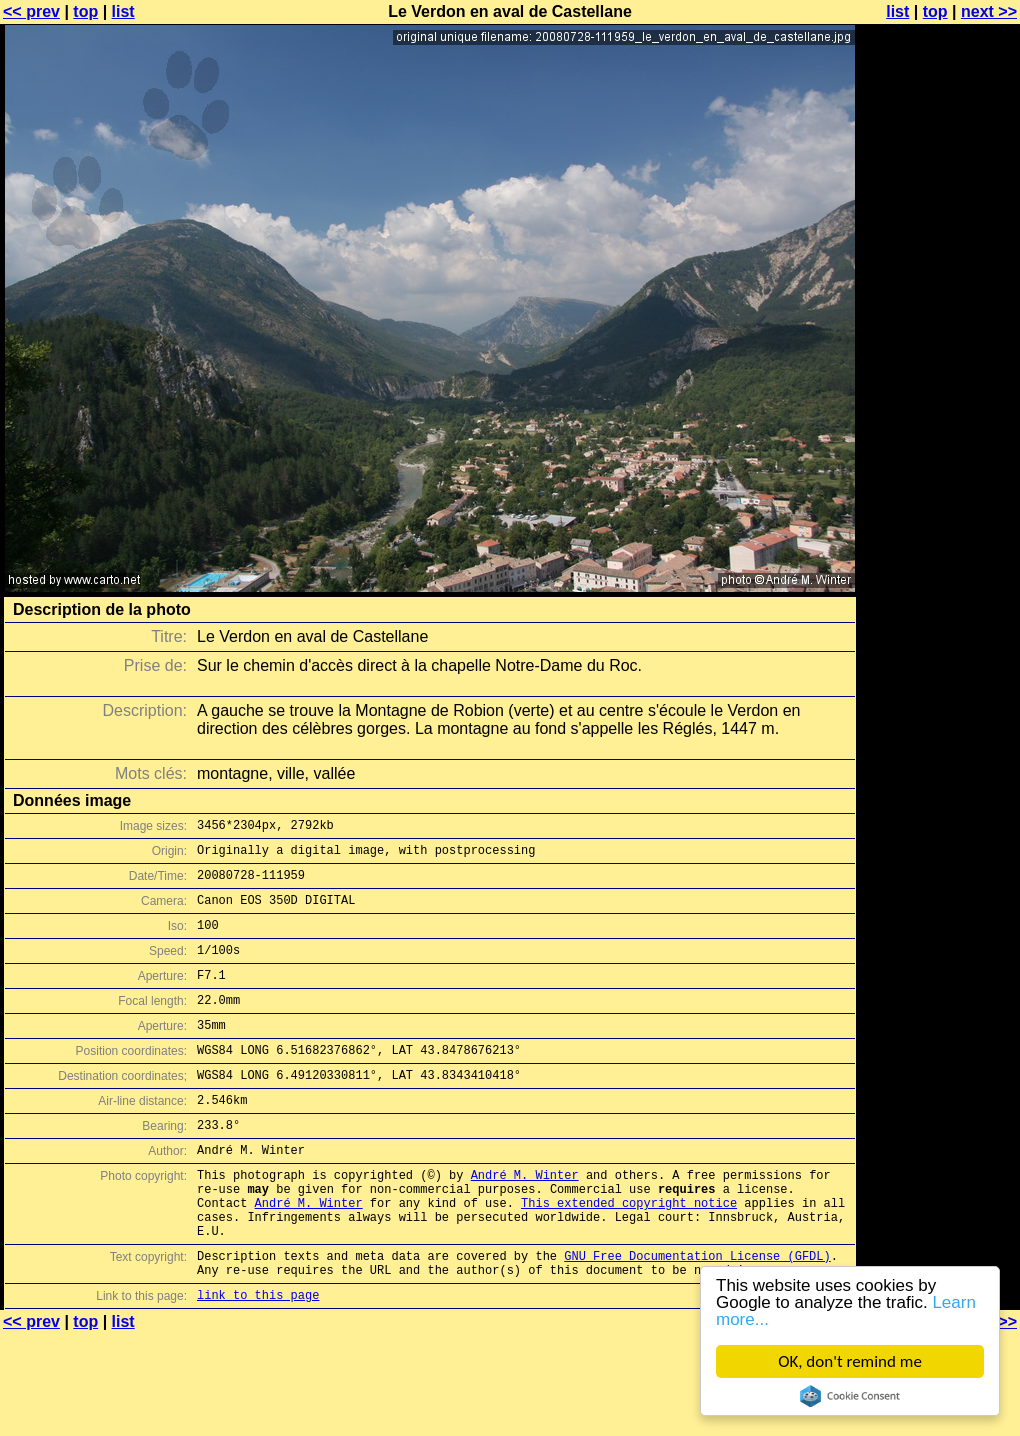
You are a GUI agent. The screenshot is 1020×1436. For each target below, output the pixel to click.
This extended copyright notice (629, 1253)
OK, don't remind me (850, 1361)
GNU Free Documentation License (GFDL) (697, 1315)
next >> (989, 11)
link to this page (258, 1360)
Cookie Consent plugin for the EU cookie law (850, 1396)
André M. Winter (525, 1219)
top (85, 11)
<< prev (31, 11)
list (123, 11)
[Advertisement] (939, 257)
